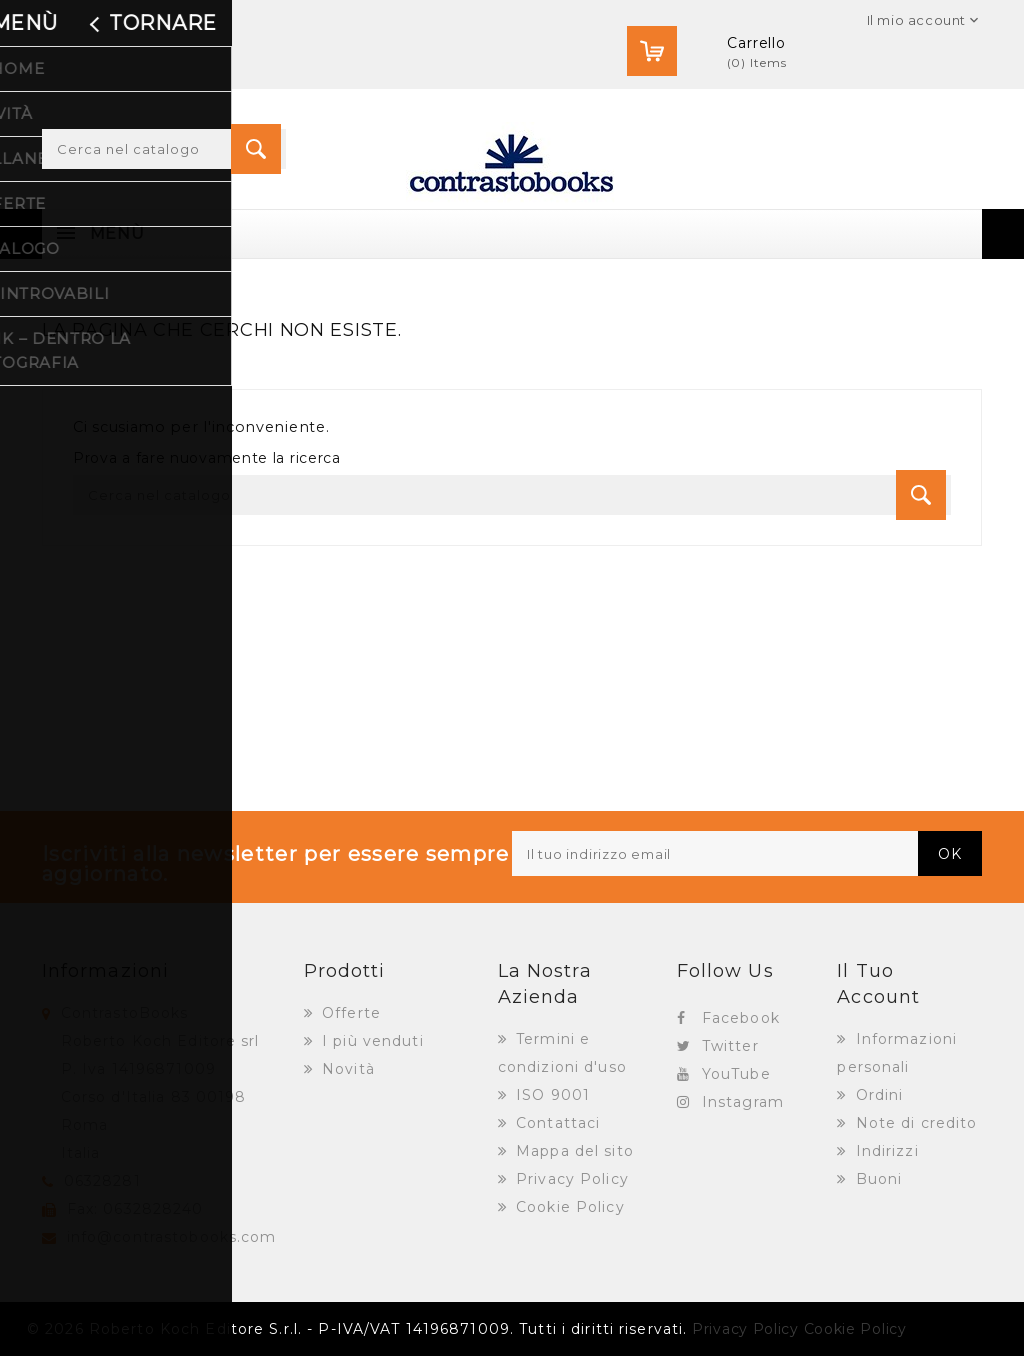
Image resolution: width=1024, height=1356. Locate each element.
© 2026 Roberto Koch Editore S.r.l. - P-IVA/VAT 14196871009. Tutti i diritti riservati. (357, 1329)
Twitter (730, 1046)
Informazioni (105, 971)
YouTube (736, 1074)
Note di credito (914, 1123)
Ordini (877, 1095)
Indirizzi (885, 1151)
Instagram (743, 1102)
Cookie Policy (568, 1207)
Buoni (877, 1179)
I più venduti (370, 1041)
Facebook (741, 1018)
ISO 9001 (550, 1095)
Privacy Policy (570, 1179)
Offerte (349, 1013)
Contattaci (555, 1123)
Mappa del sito (572, 1151)
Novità (346, 1069)
